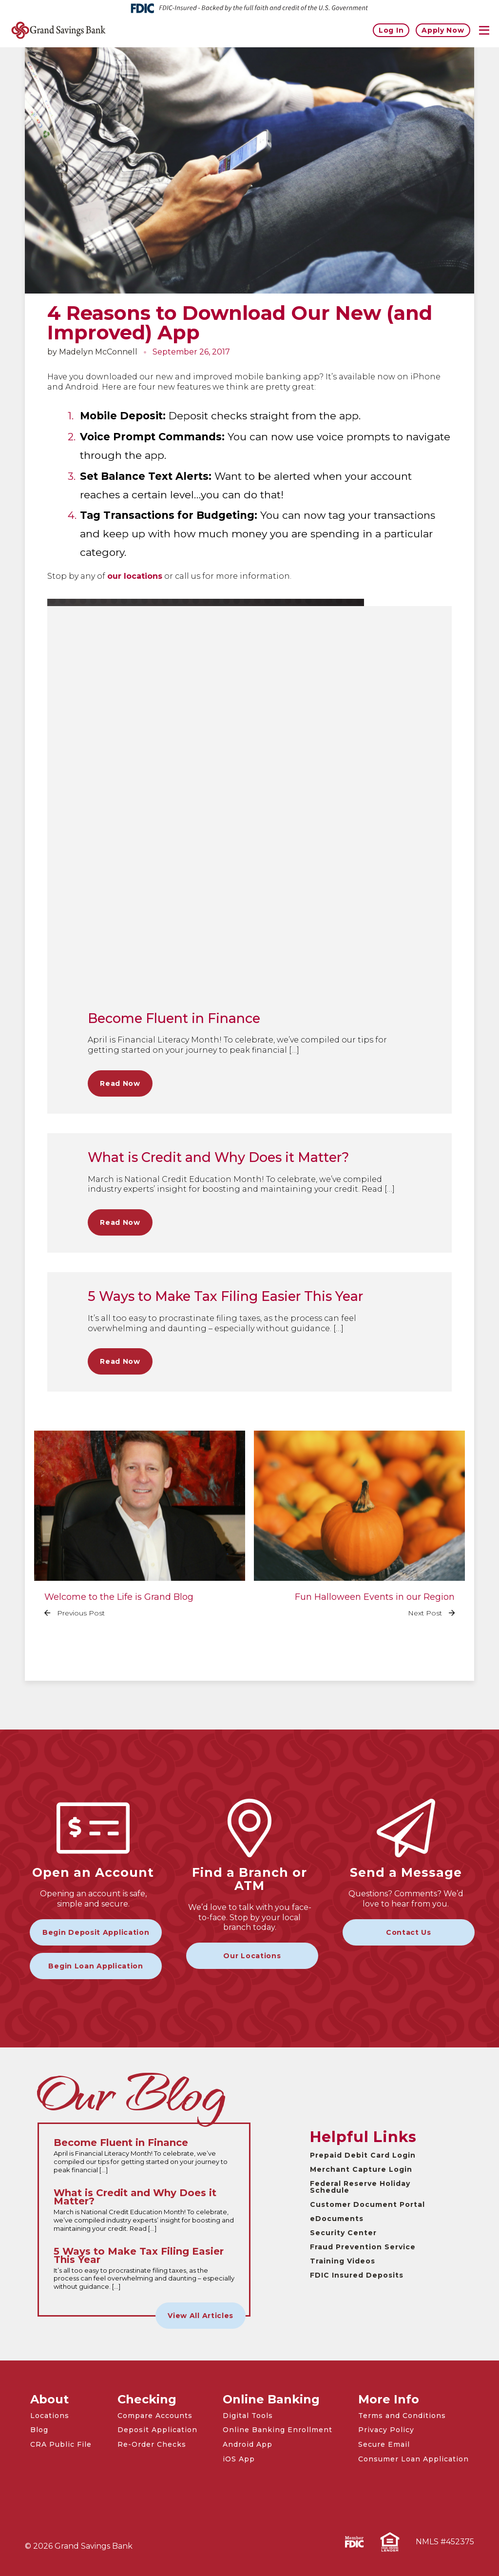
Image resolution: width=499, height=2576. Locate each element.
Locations (49, 2415)
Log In (391, 30)
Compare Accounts (154, 2415)
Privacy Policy (386, 2429)
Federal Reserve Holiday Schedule (360, 2187)
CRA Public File (61, 2444)
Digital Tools (248, 2415)
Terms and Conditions (402, 2415)
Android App (247, 2444)
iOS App (239, 2459)
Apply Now (443, 30)
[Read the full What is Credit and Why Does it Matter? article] (144, 2211)
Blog (39, 2429)
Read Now (120, 1083)
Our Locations (252, 1955)
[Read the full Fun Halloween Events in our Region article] (359, 1531)
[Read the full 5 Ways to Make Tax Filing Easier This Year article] (144, 2269)
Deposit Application (157, 2429)
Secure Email (384, 2444)
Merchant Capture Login (361, 2169)
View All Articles (200, 2315)
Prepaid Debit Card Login (363, 2155)
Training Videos (342, 2261)
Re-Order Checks (151, 2444)
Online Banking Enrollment (277, 2429)
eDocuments (337, 2218)
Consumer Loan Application (413, 2459)
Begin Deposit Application (96, 1932)
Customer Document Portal (367, 2204)
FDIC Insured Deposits (356, 2275)
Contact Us (408, 1932)
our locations (134, 576)
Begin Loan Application (95, 1966)
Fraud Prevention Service (363, 2246)
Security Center (343, 2232)
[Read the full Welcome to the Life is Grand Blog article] (139, 1531)
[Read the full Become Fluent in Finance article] (144, 2156)
